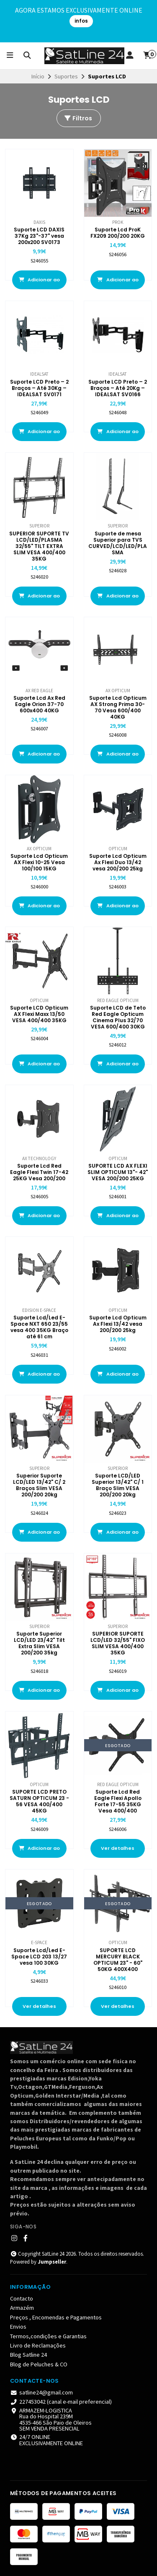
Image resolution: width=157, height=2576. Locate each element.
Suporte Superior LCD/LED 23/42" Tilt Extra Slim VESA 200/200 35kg (39, 1643)
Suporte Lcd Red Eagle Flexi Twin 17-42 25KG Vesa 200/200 (39, 1172)
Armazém (22, 2308)
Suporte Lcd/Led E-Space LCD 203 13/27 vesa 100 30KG (39, 1956)
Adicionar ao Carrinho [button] (39, 282)
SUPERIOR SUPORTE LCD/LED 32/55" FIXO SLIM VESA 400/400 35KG (117, 1643)
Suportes (66, 76)
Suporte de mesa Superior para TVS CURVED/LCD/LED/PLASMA (117, 543)
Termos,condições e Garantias (48, 2336)
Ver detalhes (117, 1848)
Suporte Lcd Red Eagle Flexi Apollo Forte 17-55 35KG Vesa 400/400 (118, 1801)
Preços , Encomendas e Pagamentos (56, 2317)
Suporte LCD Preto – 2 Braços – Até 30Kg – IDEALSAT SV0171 (39, 388)
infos (81, 21)
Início (37, 76)
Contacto (21, 2298)
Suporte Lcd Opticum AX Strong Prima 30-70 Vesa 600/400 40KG (118, 707)
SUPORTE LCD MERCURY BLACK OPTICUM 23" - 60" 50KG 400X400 (117, 1959)
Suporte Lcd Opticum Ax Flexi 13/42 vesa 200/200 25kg (118, 1323)
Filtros (78, 118)
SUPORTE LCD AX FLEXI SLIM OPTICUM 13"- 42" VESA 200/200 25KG (118, 1172)
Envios (18, 2326)
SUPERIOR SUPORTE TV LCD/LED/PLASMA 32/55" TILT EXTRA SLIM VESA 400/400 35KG (39, 546)
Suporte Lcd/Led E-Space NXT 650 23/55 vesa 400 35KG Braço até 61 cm (39, 1327)
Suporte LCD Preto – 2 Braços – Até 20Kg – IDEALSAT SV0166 (117, 388)
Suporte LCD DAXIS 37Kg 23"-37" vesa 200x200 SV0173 (39, 235)
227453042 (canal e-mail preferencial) (61, 2402)
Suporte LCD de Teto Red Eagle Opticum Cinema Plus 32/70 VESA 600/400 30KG (118, 1017)
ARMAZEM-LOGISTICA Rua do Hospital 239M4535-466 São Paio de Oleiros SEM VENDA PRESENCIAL (51, 2419)
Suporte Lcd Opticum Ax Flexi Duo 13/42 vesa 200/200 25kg (118, 862)
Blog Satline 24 (28, 2355)
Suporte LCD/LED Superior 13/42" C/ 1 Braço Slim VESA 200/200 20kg (118, 1485)
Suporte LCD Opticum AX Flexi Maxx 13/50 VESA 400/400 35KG (39, 1014)
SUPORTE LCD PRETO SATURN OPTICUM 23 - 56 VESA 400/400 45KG (39, 1801)
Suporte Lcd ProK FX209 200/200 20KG (117, 232)
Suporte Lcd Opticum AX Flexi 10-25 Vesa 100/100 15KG (39, 862)
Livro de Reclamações (38, 2345)
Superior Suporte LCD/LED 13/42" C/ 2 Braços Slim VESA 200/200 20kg (39, 1485)
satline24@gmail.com (41, 2392)
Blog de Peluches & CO (38, 2364)
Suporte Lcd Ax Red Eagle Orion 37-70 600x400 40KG (39, 704)
